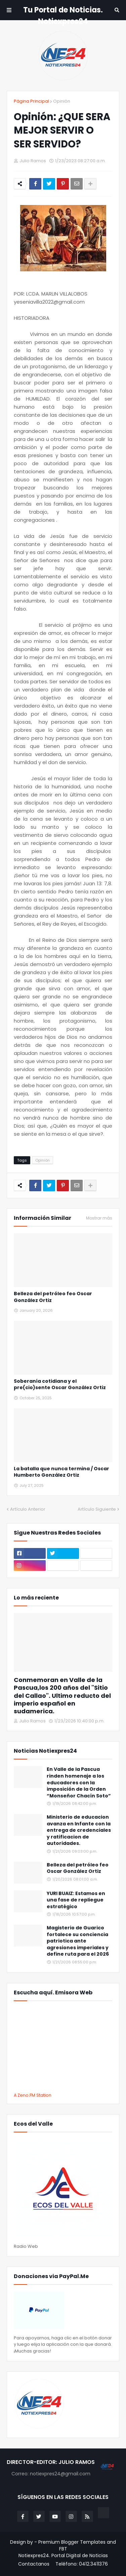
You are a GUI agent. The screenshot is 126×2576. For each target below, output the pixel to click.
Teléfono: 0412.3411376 (81, 2564)
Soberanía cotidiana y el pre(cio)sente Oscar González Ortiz (60, 1384)
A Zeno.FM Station (32, 2095)
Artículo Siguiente (97, 1509)
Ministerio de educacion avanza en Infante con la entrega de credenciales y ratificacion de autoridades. (79, 1830)
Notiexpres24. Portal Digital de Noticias (63, 2555)
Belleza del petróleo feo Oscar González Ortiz (53, 1297)
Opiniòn (61, 101)
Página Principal (31, 101)
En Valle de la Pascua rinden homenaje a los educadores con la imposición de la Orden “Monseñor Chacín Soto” (79, 1782)
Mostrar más (99, 1218)
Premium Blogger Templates (72, 2542)
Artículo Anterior (27, 1509)
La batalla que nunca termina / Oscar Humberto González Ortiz (61, 1472)
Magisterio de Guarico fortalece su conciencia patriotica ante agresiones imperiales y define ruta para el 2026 (78, 1941)
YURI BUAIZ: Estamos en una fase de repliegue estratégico (76, 1900)
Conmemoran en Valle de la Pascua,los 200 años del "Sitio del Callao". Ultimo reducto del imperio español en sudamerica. (62, 1695)
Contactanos (33, 2564)
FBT (63, 2548)
